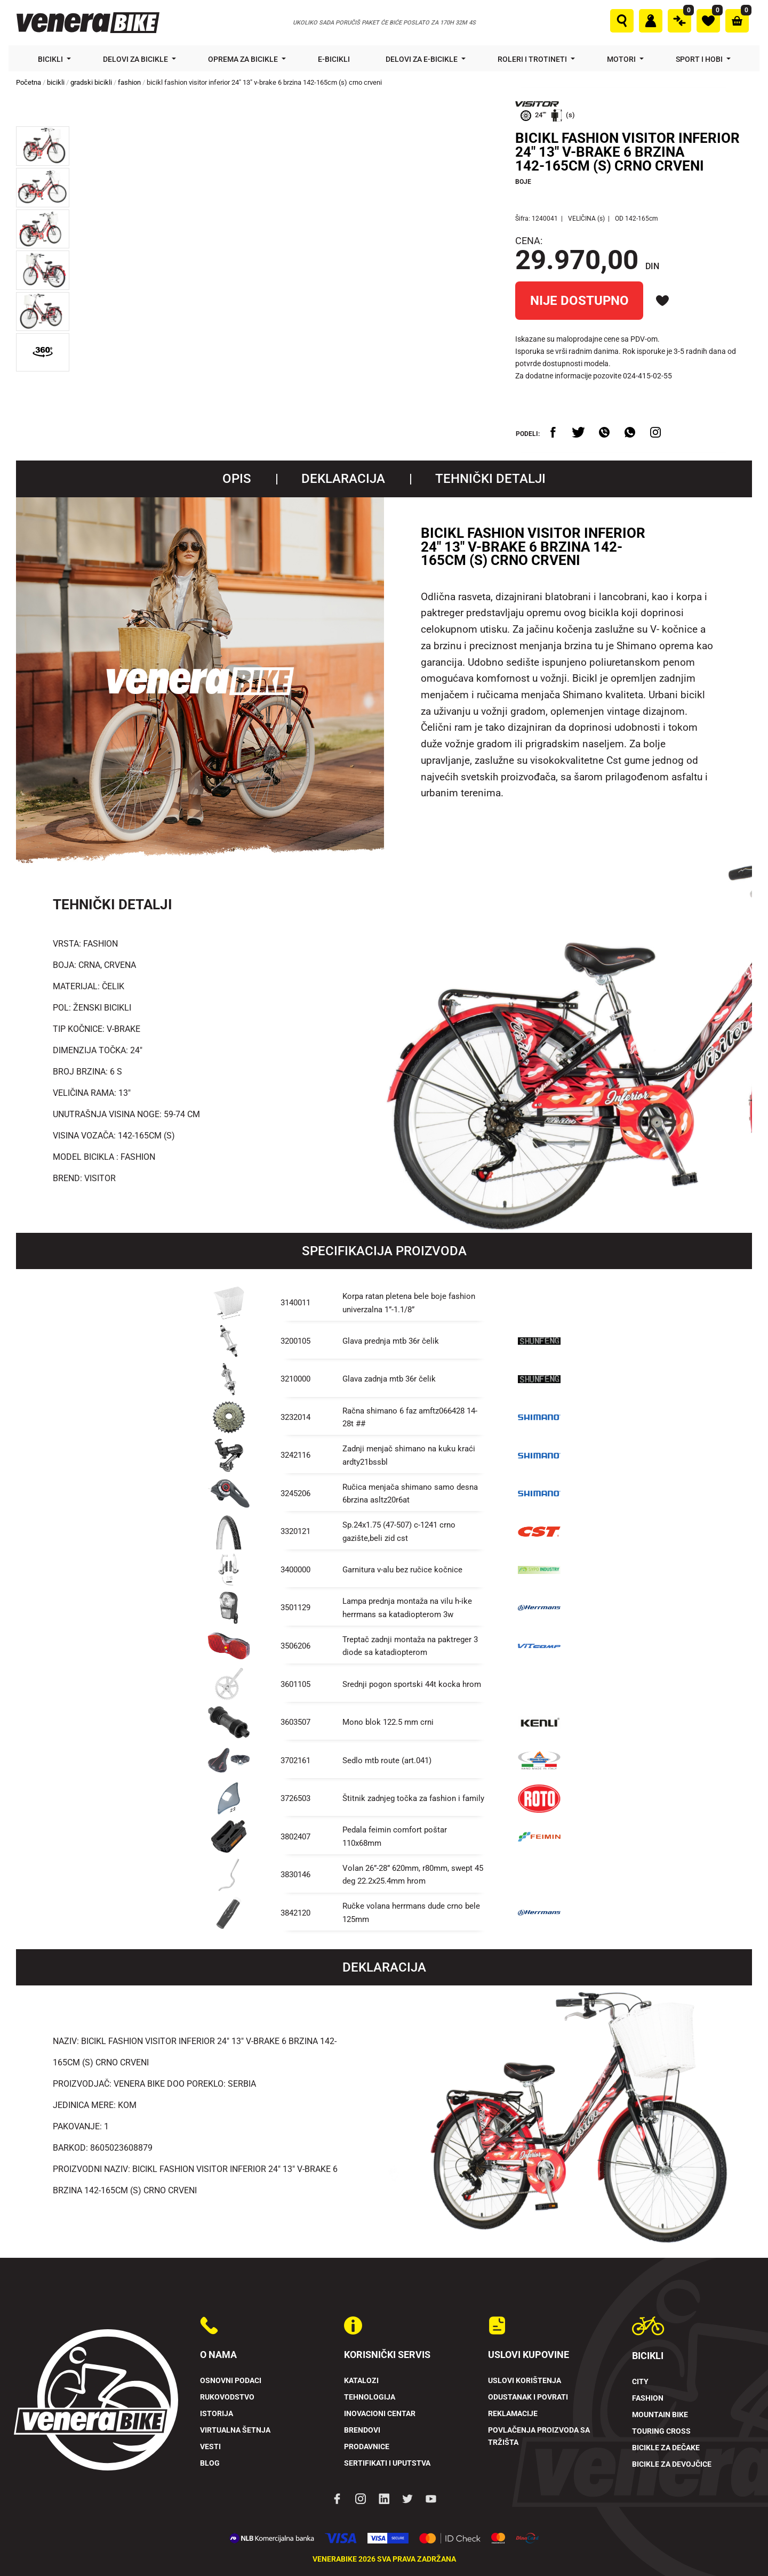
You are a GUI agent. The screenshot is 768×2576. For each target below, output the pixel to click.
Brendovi (362, 2430)
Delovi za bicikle (136, 59)
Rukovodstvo (227, 2397)
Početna (28, 82)
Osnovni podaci (230, 2380)
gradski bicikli (91, 82)
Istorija (216, 2413)
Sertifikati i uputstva (387, 2463)
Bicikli (51, 59)
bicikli (56, 82)
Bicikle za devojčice (671, 2464)
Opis (236, 478)
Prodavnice (366, 2446)
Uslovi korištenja (524, 2380)
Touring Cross (661, 2431)
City (640, 2381)
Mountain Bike (660, 2414)
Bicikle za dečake (666, 2447)
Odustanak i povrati (528, 2397)
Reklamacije (513, 2413)
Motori (622, 59)
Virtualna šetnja (235, 2430)
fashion (129, 82)
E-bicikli (334, 59)
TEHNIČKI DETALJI (490, 478)
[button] (42, 146)
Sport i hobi (700, 59)
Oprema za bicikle (243, 59)
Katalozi (361, 2380)
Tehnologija (369, 2397)
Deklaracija (343, 478)
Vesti (210, 2446)
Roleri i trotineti (533, 59)
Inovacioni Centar (379, 2413)
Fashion (647, 2398)
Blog (210, 2463)
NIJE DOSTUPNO (579, 300)
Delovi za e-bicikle (422, 59)
